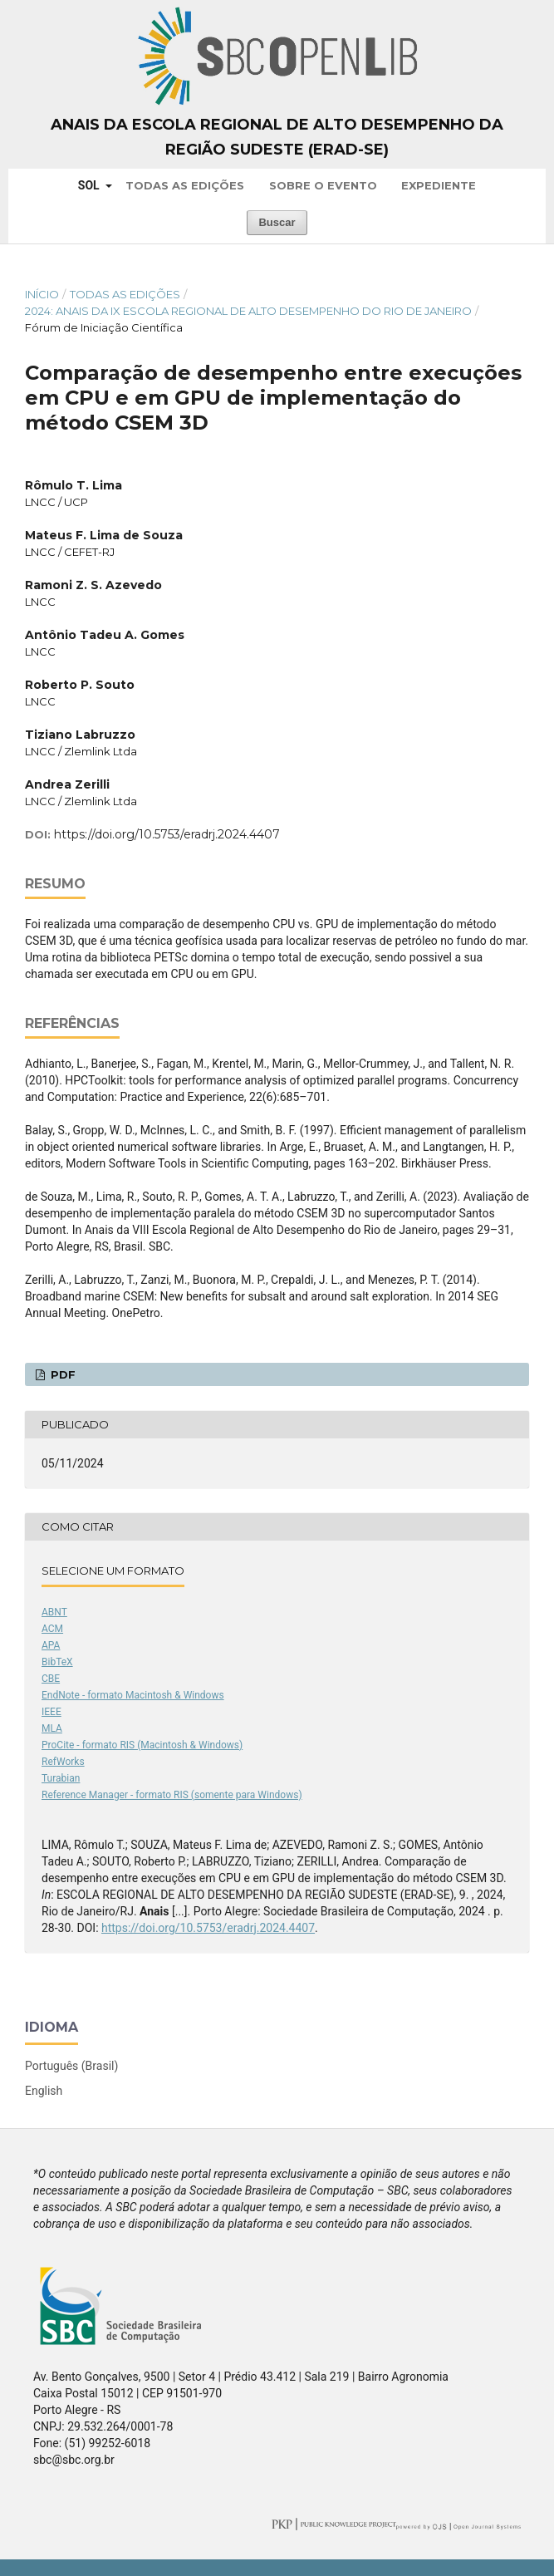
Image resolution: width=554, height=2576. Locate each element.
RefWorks (63, 1761)
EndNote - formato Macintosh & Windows (133, 1695)
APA (51, 1645)
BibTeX (57, 1662)
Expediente (438, 185)
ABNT (54, 1612)
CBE (51, 1678)
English (43, 2090)
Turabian (61, 1778)
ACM (52, 1629)
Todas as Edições (184, 185)
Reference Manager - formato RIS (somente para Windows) (172, 1795)
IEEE (51, 1712)
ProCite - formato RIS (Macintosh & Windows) (142, 1745)
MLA (52, 1728)
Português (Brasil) (71, 2065)
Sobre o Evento (323, 185)
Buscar (276, 222)
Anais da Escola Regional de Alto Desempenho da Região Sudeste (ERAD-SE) (277, 137)
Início (42, 294)
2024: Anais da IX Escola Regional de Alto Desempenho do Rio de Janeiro (248, 310)
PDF (61, 1374)
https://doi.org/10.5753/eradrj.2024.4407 (167, 834)
